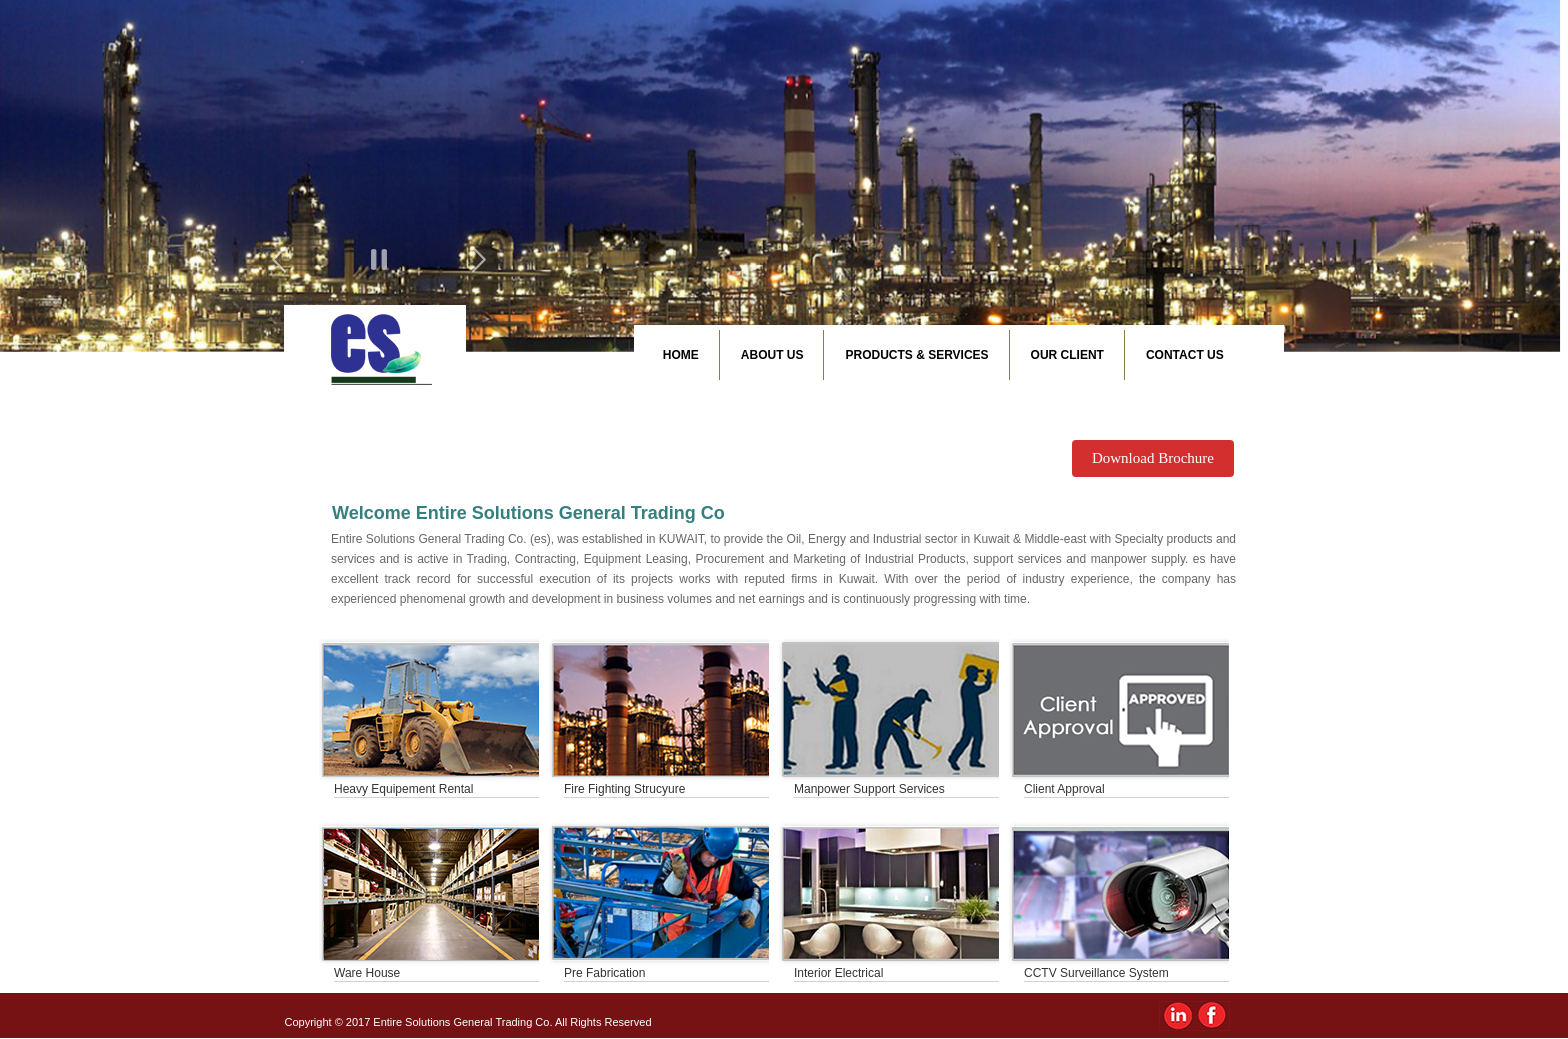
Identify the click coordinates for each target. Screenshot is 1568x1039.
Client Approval (1064, 789)
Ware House (367, 973)
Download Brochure (1153, 458)
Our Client (1067, 355)
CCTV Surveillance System (1096, 973)
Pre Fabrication (604, 973)
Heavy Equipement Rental (403, 789)
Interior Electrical (838, 973)
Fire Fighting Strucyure (624, 789)
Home (681, 355)
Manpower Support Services (869, 789)
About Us (772, 355)
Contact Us (1185, 355)
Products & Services (916, 355)
